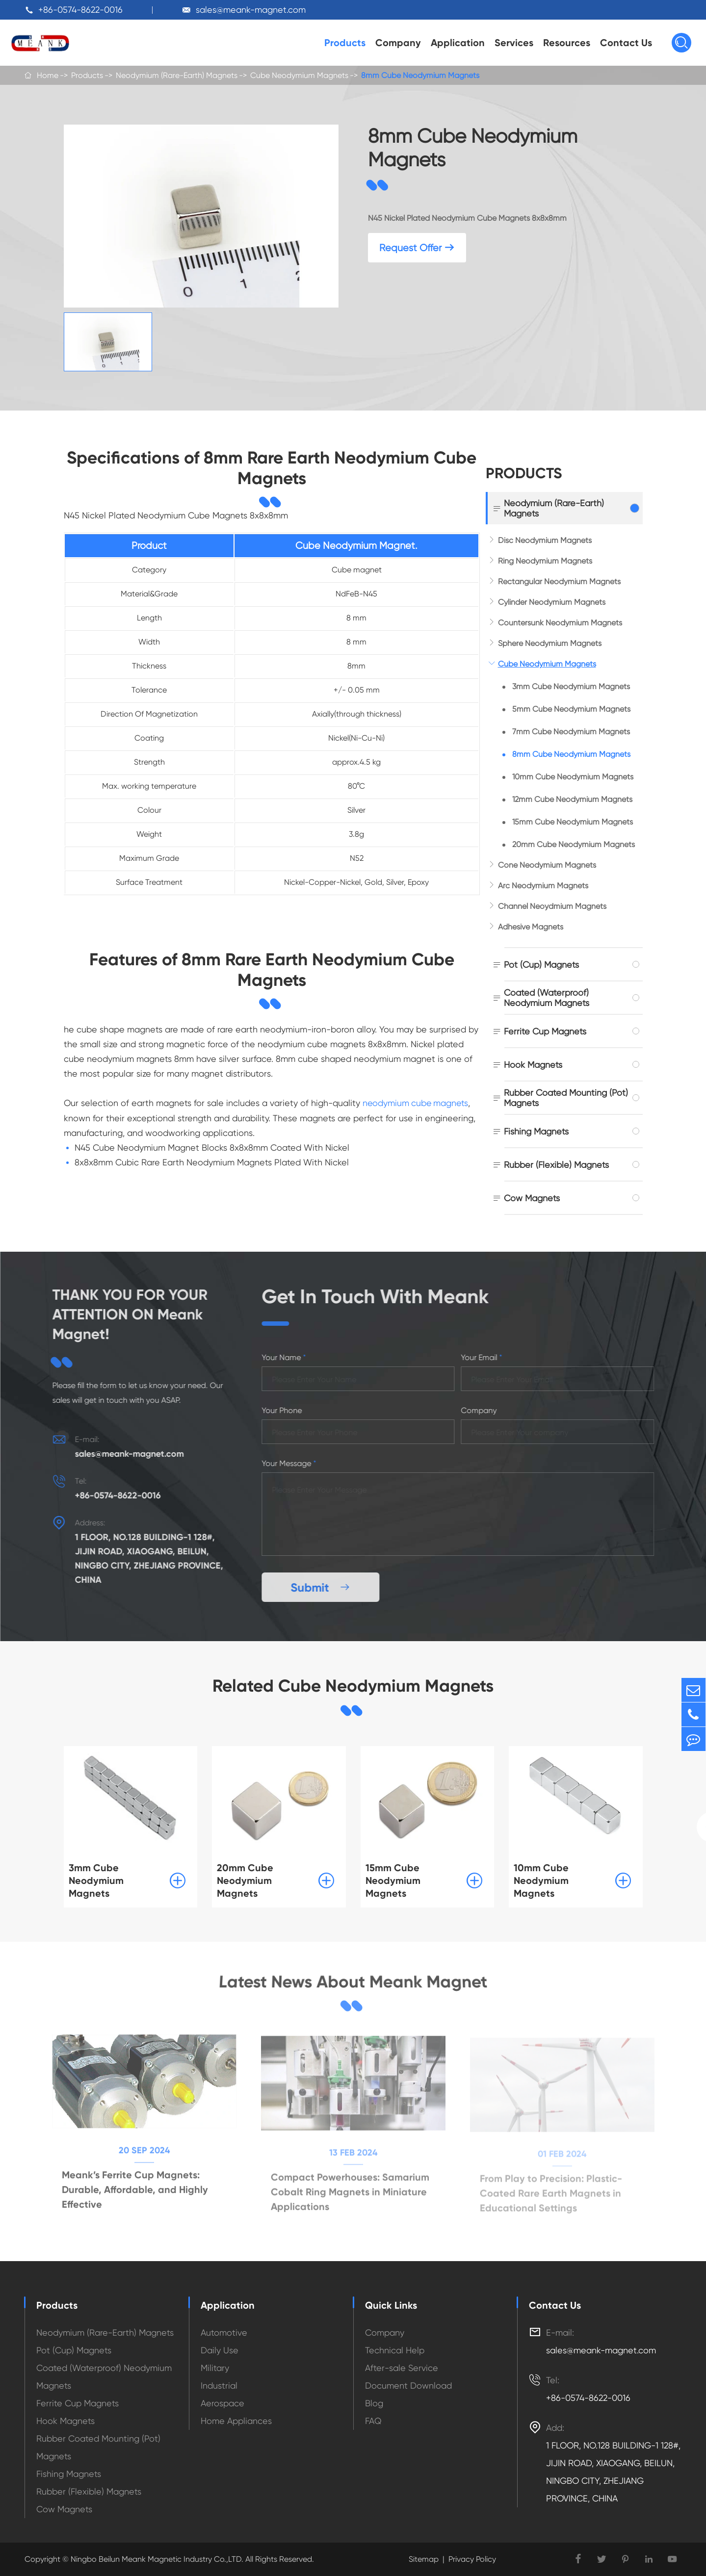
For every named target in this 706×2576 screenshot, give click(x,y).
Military (215, 2368)
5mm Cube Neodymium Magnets (571, 709)
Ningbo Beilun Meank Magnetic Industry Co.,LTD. (156, 2559)
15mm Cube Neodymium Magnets (572, 821)
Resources (566, 43)
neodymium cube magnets (417, 1103)
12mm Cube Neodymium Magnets (572, 799)
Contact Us (626, 43)
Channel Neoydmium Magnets (552, 906)
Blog (374, 2403)
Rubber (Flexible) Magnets (556, 1164)
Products (345, 43)
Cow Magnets (532, 1198)
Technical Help (394, 2350)
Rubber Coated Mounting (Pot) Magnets (566, 1097)
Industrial (219, 2385)
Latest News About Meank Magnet (352, 1982)
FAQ (373, 2421)
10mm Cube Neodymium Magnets (572, 776)
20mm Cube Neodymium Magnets (573, 844)
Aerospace (222, 2403)
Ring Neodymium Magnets (545, 561)
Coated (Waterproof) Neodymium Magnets (546, 997)
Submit (325, 1587)
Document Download (408, 2385)
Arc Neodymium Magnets (543, 885)
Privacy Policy (472, 2559)
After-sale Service (401, 2368)
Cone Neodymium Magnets (547, 865)
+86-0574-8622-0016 (80, 9)
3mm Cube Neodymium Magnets (571, 686)
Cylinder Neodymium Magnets (551, 602)
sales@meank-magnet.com (251, 9)
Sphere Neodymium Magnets (549, 643)
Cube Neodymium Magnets (299, 75)
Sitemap (424, 2559)
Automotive (224, 2332)
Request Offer (417, 248)
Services (514, 43)
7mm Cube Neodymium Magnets (571, 731)
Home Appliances (236, 2421)
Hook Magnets (533, 1064)
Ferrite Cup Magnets (545, 1031)
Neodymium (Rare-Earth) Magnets (176, 75)
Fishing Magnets (536, 1131)
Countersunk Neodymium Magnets (560, 622)
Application (458, 43)
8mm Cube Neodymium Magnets (420, 75)
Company (398, 43)
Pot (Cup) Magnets (541, 964)
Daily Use (219, 2350)
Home (47, 75)
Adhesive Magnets (530, 926)
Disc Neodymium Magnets (545, 540)
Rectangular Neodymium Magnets (559, 581)
